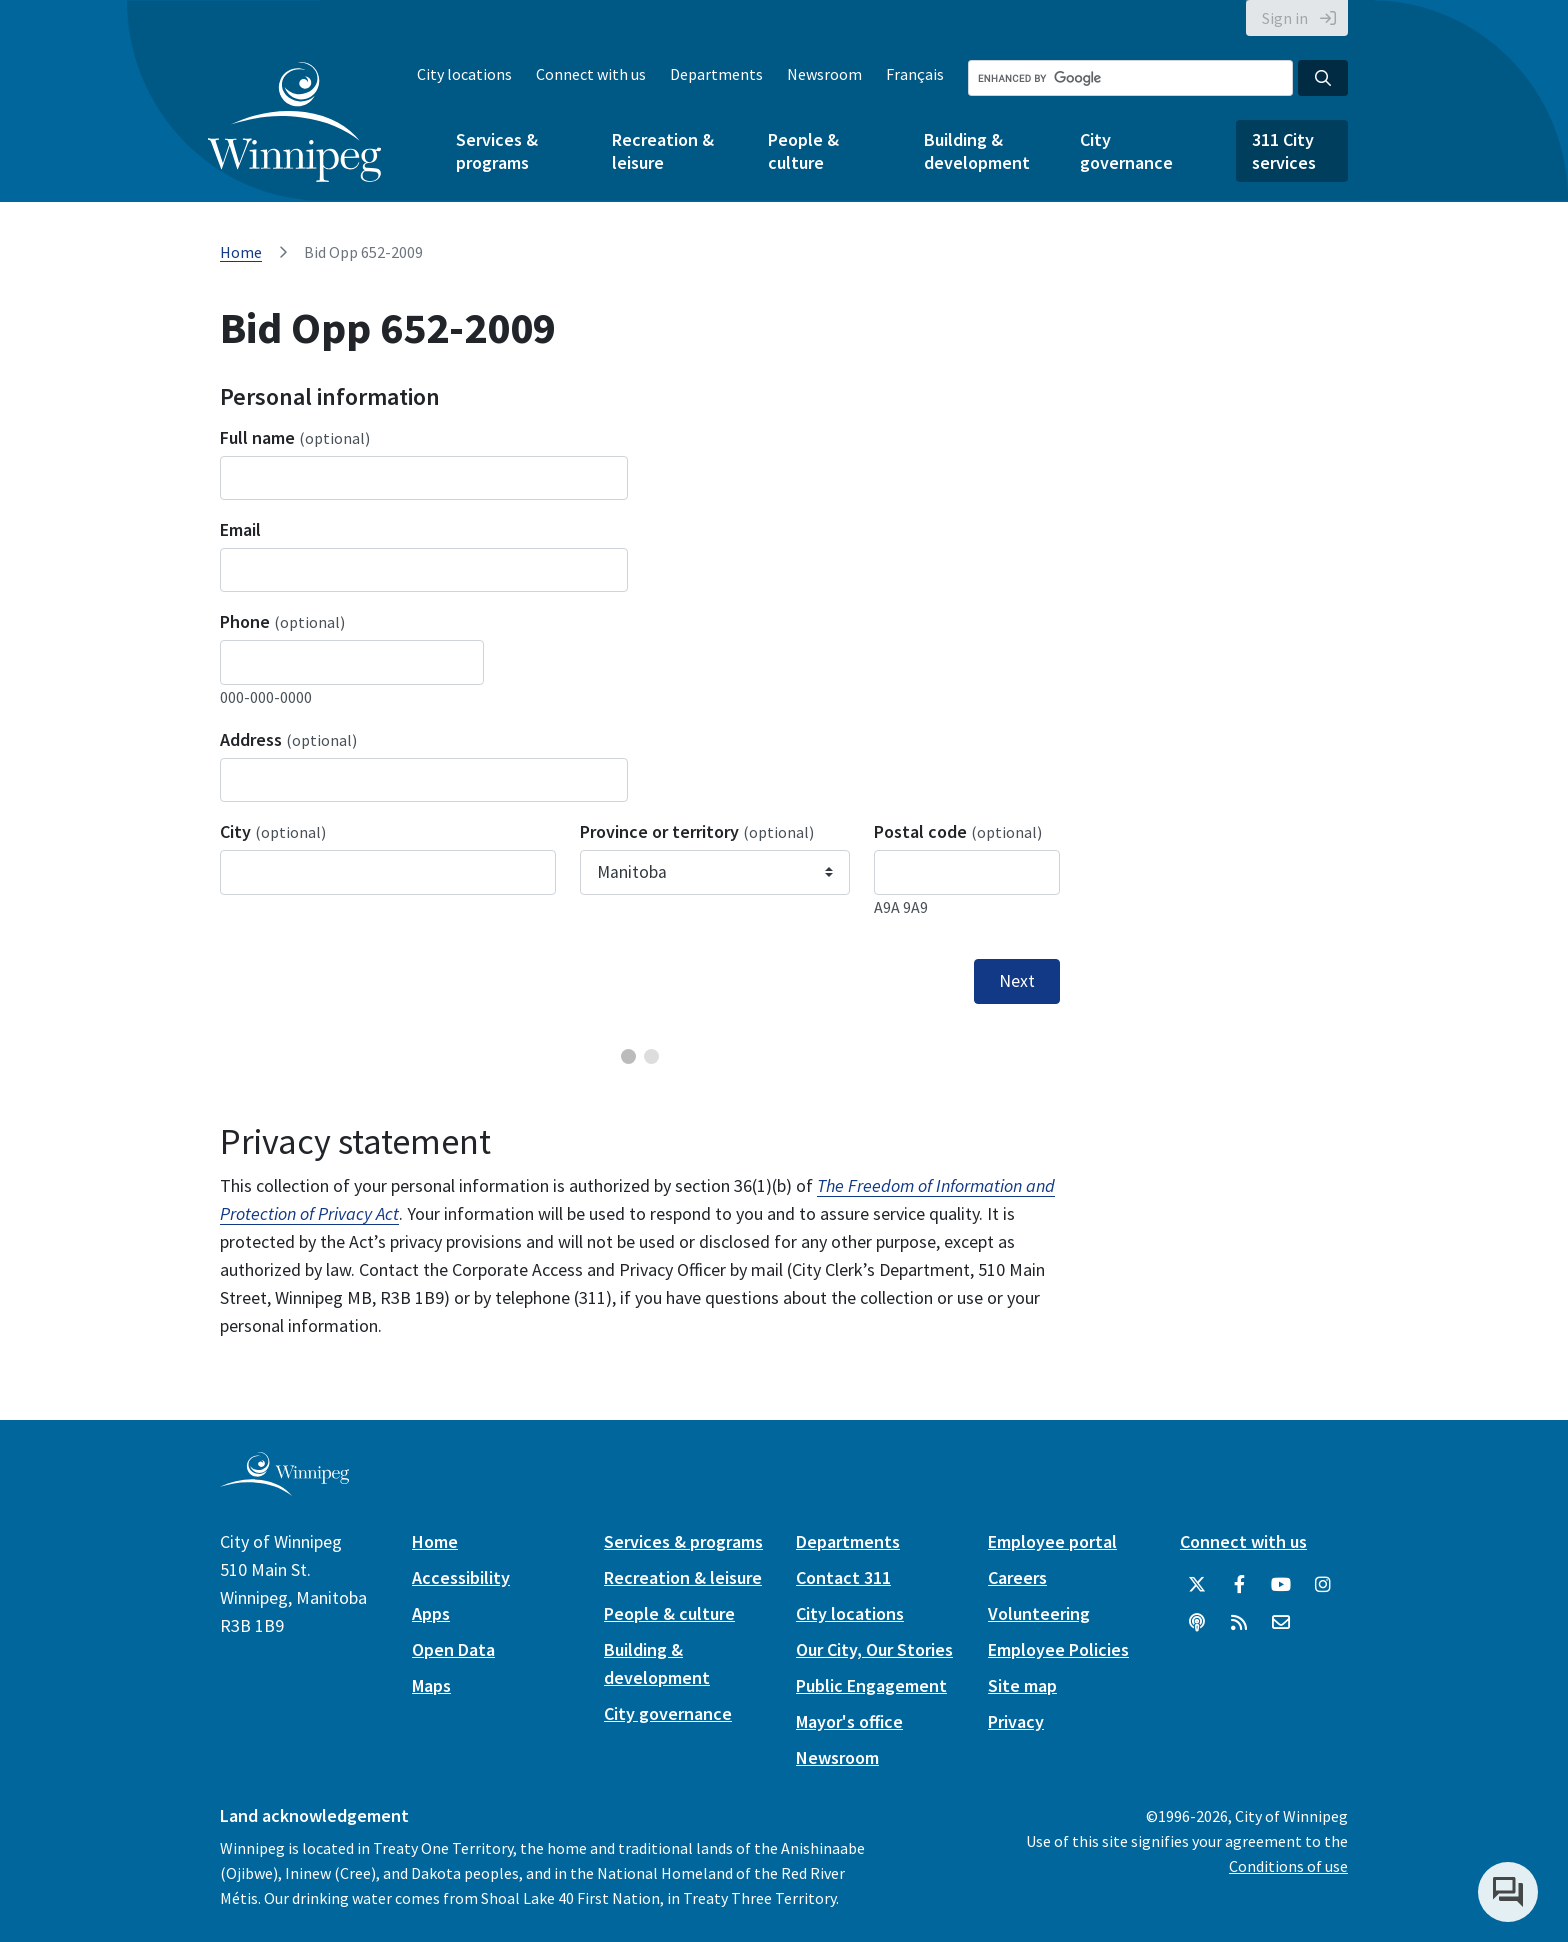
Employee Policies (1058, 1649)
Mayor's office (849, 1721)
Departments (716, 74)
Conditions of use (1288, 1866)
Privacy (1016, 1721)
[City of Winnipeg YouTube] (1281, 1585)
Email (240, 529)
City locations (464, 74)
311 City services (1284, 151)
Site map (1022, 1685)
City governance (1126, 151)
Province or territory (697, 831)
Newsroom (824, 74)
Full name (295, 437)
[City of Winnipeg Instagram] (1323, 1585)
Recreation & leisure (663, 151)
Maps (431, 1685)
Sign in (1285, 18)
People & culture (803, 151)
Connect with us (591, 74)
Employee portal (1052, 1541)
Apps (431, 1613)
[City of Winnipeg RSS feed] (1239, 1623)
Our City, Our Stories (874, 1649)
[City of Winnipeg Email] (1281, 1623)
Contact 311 (843, 1577)
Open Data (453, 1649)
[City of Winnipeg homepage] (284, 1487)
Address (288, 739)
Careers (1017, 1577)
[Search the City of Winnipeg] (1130, 78)
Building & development (977, 151)
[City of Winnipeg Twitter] (1197, 1585)
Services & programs (497, 151)
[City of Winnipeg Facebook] (1239, 1585)
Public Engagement (871, 1685)
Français (915, 74)
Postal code (958, 831)
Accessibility (461, 1577)
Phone (282, 621)
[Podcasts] (1197, 1623)
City (273, 831)
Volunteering (1039, 1613)
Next (1017, 981)
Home (241, 252)
